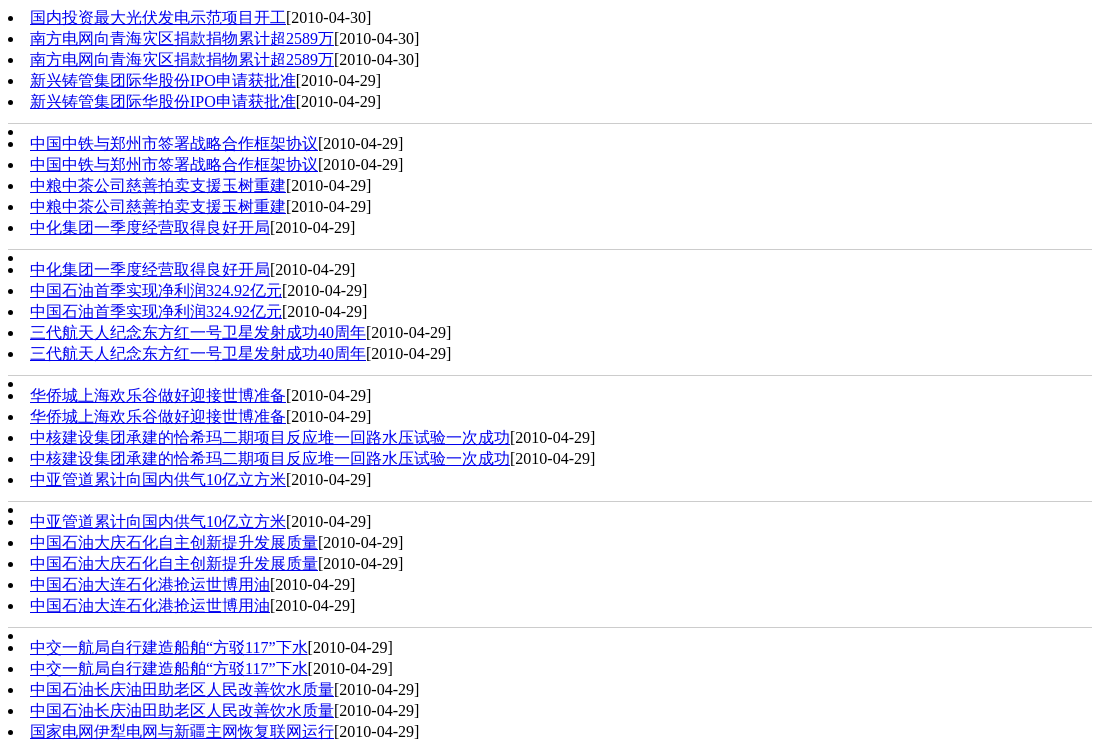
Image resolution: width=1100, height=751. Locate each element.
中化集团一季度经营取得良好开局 (150, 227)
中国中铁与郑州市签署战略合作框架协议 (174, 143)
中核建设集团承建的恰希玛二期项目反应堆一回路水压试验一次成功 (270, 437)
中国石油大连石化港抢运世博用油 (150, 584)
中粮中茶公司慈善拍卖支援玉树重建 (158, 185)
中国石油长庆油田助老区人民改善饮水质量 (182, 689)
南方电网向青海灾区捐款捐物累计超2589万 (182, 38)
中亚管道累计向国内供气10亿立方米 (158, 479)
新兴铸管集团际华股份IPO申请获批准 (163, 80)
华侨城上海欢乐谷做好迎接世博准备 (158, 395)
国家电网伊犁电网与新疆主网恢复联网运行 (182, 731)
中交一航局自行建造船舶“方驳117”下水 (169, 647)
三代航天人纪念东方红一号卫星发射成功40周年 (198, 332)
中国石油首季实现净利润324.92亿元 (156, 290)
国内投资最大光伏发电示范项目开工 (158, 17)
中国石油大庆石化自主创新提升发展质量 (174, 542)
